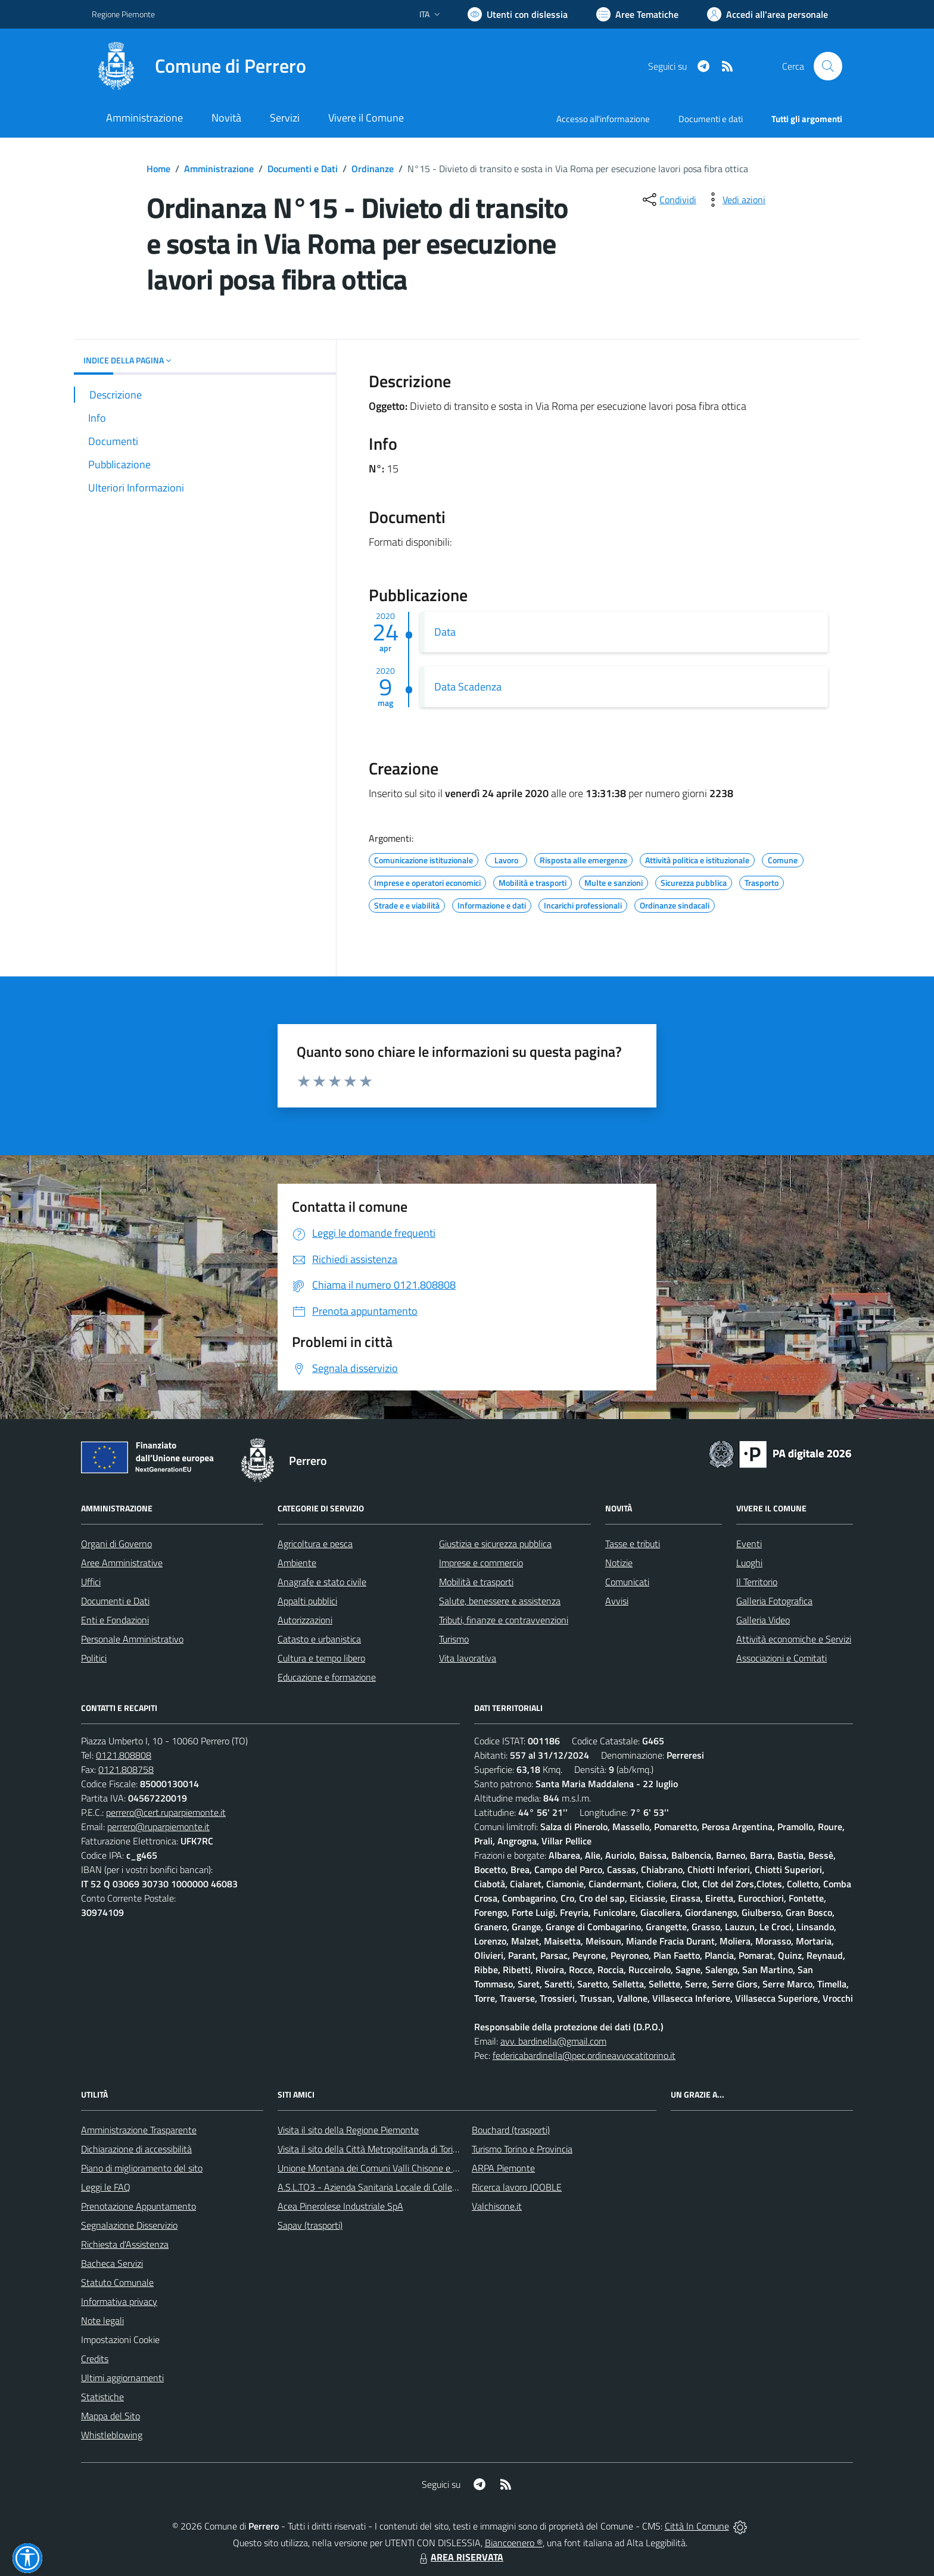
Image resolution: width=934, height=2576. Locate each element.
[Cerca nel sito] (828, 66)
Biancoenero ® (514, 2542)
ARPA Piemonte (503, 2168)
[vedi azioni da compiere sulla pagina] (734, 199)
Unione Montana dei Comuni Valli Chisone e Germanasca (390, 2168)
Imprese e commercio (481, 1562)
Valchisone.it (497, 2206)
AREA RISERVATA (459, 2557)
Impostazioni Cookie (120, 2339)
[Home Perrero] (199, 66)
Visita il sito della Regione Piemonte (348, 2130)
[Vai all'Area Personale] (767, 14)
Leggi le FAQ (105, 2187)
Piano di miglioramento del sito (142, 2168)
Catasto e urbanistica (319, 1639)
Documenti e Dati (302, 168)
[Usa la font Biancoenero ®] (517, 14)
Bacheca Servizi (112, 2263)
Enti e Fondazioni (115, 1620)
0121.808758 (126, 1769)
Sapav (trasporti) (310, 2225)
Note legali (102, 2320)
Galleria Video (763, 1620)
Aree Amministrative (122, 1562)
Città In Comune (697, 2526)
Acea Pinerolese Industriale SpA (340, 2206)
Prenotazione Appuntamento (138, 2206)
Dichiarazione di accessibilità (136, 2149)
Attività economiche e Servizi (793, 1639)
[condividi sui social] (668, 199)
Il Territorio (756, 1582)
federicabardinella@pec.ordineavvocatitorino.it (584, 2055)
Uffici (91, 1582)
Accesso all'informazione (603, 119)
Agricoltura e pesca (315, 1543)
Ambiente (297, 1562)
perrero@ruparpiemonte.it (158, 1826)
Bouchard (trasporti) (511, 2130)
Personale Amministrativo (132, 1639)
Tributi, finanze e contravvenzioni (503, 1620)
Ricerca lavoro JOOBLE (517, 2187)
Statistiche (102, 2397)
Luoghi (749, 1562)
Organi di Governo (116, 1543)
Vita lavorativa (467, 1658)
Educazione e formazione (327, 1677)
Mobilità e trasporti (476, 1582)
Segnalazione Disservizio (129, 2225)
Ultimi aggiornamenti (122, 2377)
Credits (94, 2358)
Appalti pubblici (307, 1601)
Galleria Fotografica (774, 1601)
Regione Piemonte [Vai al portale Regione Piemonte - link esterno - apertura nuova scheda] (123, 14)
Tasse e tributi (632, 1543)
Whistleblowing (111, 2435)
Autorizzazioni (305, 1620)
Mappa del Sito (110, 2416)
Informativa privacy (119, 2301)
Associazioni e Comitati (781, 1658)
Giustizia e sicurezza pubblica (495, 1543)
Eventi (749, 1543)
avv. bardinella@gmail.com (553, 2041)
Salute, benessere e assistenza (500, 1601)
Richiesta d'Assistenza (125, 2244)
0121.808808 (123, 1755)
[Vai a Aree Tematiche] (637, 14)
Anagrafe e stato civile (322, 1582)
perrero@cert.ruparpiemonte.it (166, 1812)
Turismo (454, 1639)
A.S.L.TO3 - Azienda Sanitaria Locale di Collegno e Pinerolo (393, 2187)
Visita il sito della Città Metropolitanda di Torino (370, 2149)
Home (158, 168)
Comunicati (627, 1582)
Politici (94, 1658)
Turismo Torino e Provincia (522, 2149)
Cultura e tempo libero (321, 1658)
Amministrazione (219, 168)
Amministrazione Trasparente (139, 2130)
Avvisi (616, 1601)
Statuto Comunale (117, 2282)
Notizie (619, 1562)
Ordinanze (372, 168)
